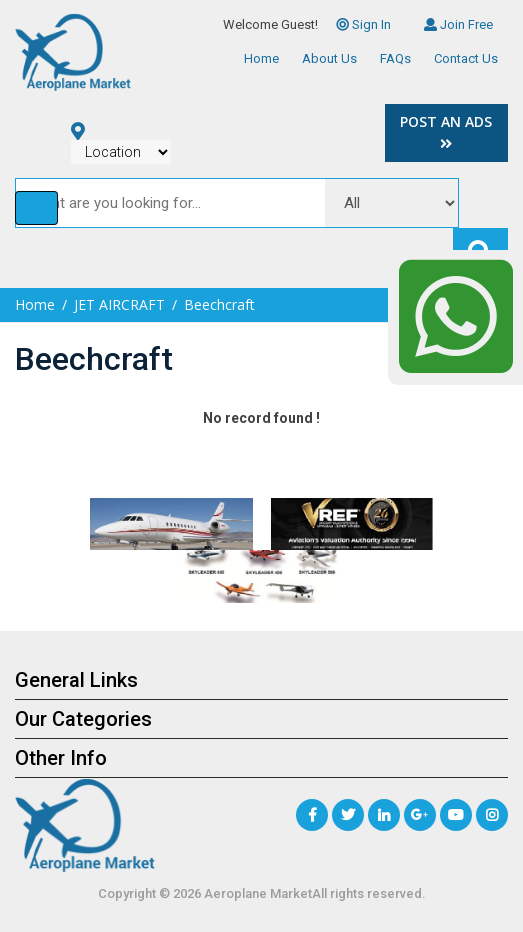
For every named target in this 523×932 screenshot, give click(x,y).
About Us (329, 58)
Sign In (363, 24)
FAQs (395, 58)
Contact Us (466, 58)
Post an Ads (446, 131)
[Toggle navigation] (36, 208)
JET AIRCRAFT (119, 304)
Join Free (458, 24)
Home (261, 58)
